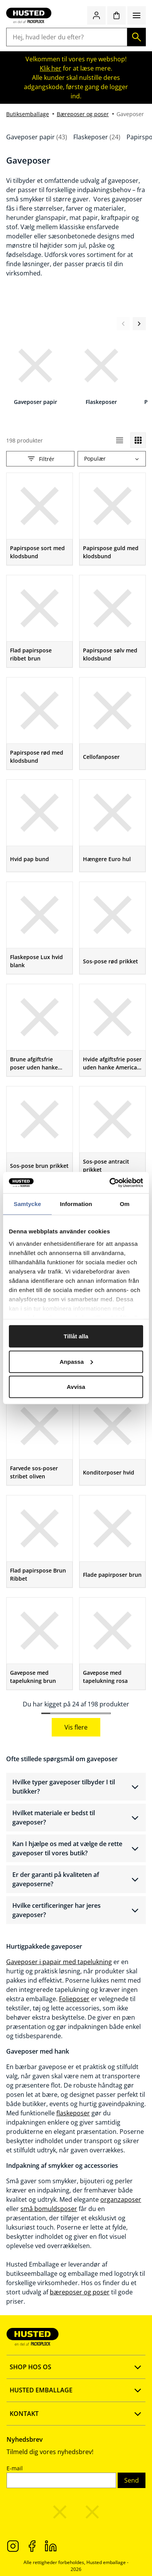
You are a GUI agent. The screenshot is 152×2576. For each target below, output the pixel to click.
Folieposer (74, 1999)
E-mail (15, 2468)
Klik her (50, 68)
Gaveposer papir (36, 137)
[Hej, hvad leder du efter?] (66, 37)
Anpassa (76, 1361)
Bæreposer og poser (83, 114)
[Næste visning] (139, 323)
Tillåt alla (76, 1336)
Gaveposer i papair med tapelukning (59, 1962)
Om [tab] (124, 1204)
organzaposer (120, 2199)
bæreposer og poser (80, 2292)
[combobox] (112, 458)
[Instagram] (13, 2546)
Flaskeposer (96, 137)
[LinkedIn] (50, 2546)
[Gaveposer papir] (35, 371)
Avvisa (76, 1386)
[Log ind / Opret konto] (96, 15)
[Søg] (136, 37)
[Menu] (136, 15)
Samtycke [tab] (27, 1204)
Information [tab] (76, 1204)
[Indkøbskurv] (116, 15)
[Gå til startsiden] (28, 15)
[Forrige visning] (123, 323)
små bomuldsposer (48, 2208)
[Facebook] (31, 2546)
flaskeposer (73, 2113)
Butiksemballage (27, 114)
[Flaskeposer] (101, 371)
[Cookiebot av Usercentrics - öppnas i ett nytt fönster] (110, 1182)
